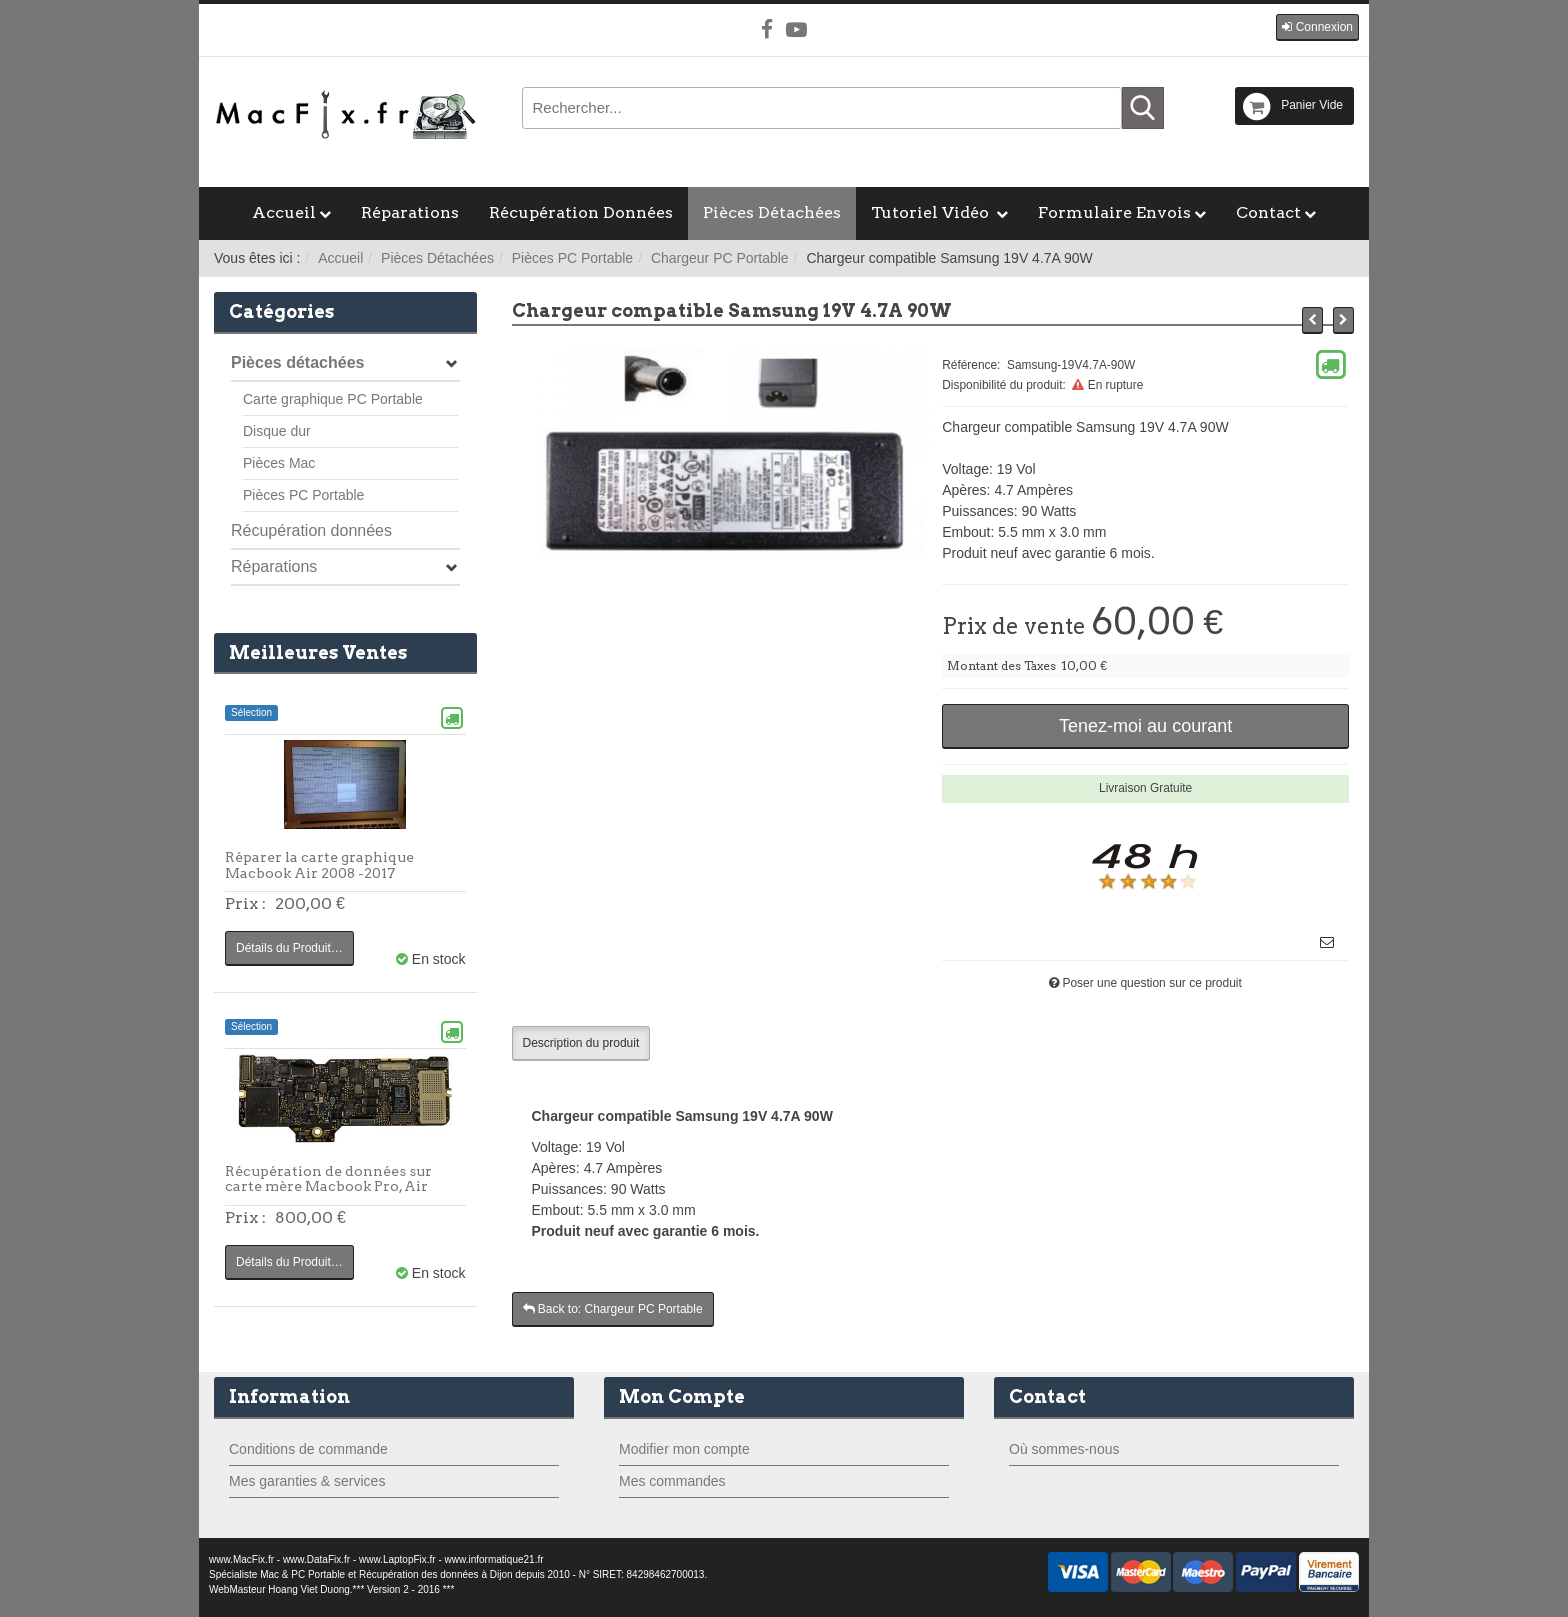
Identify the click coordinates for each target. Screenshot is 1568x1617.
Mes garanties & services (307, 1481)
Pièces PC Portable (572, 258)
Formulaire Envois (1114, 212)
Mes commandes (672, 1481)
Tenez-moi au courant (1145, 726)
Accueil (284, 212)
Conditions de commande (308, 1449)
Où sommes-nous (1064, 1449)
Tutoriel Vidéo (932, 212)
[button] (1317, 27)
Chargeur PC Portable (720, 258)
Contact (1268, 212)
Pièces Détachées (772, 212)
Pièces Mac (279, 463)
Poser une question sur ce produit (1151, 983)
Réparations (410, 212)
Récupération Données (581, 212)
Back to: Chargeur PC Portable (613, 1309)
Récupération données (311, 530)
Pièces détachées (297, 362)
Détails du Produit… (289, 948)
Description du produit (581, 1043)
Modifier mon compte (684, 1449)
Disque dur (277, 431)
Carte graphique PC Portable (333, 399)
